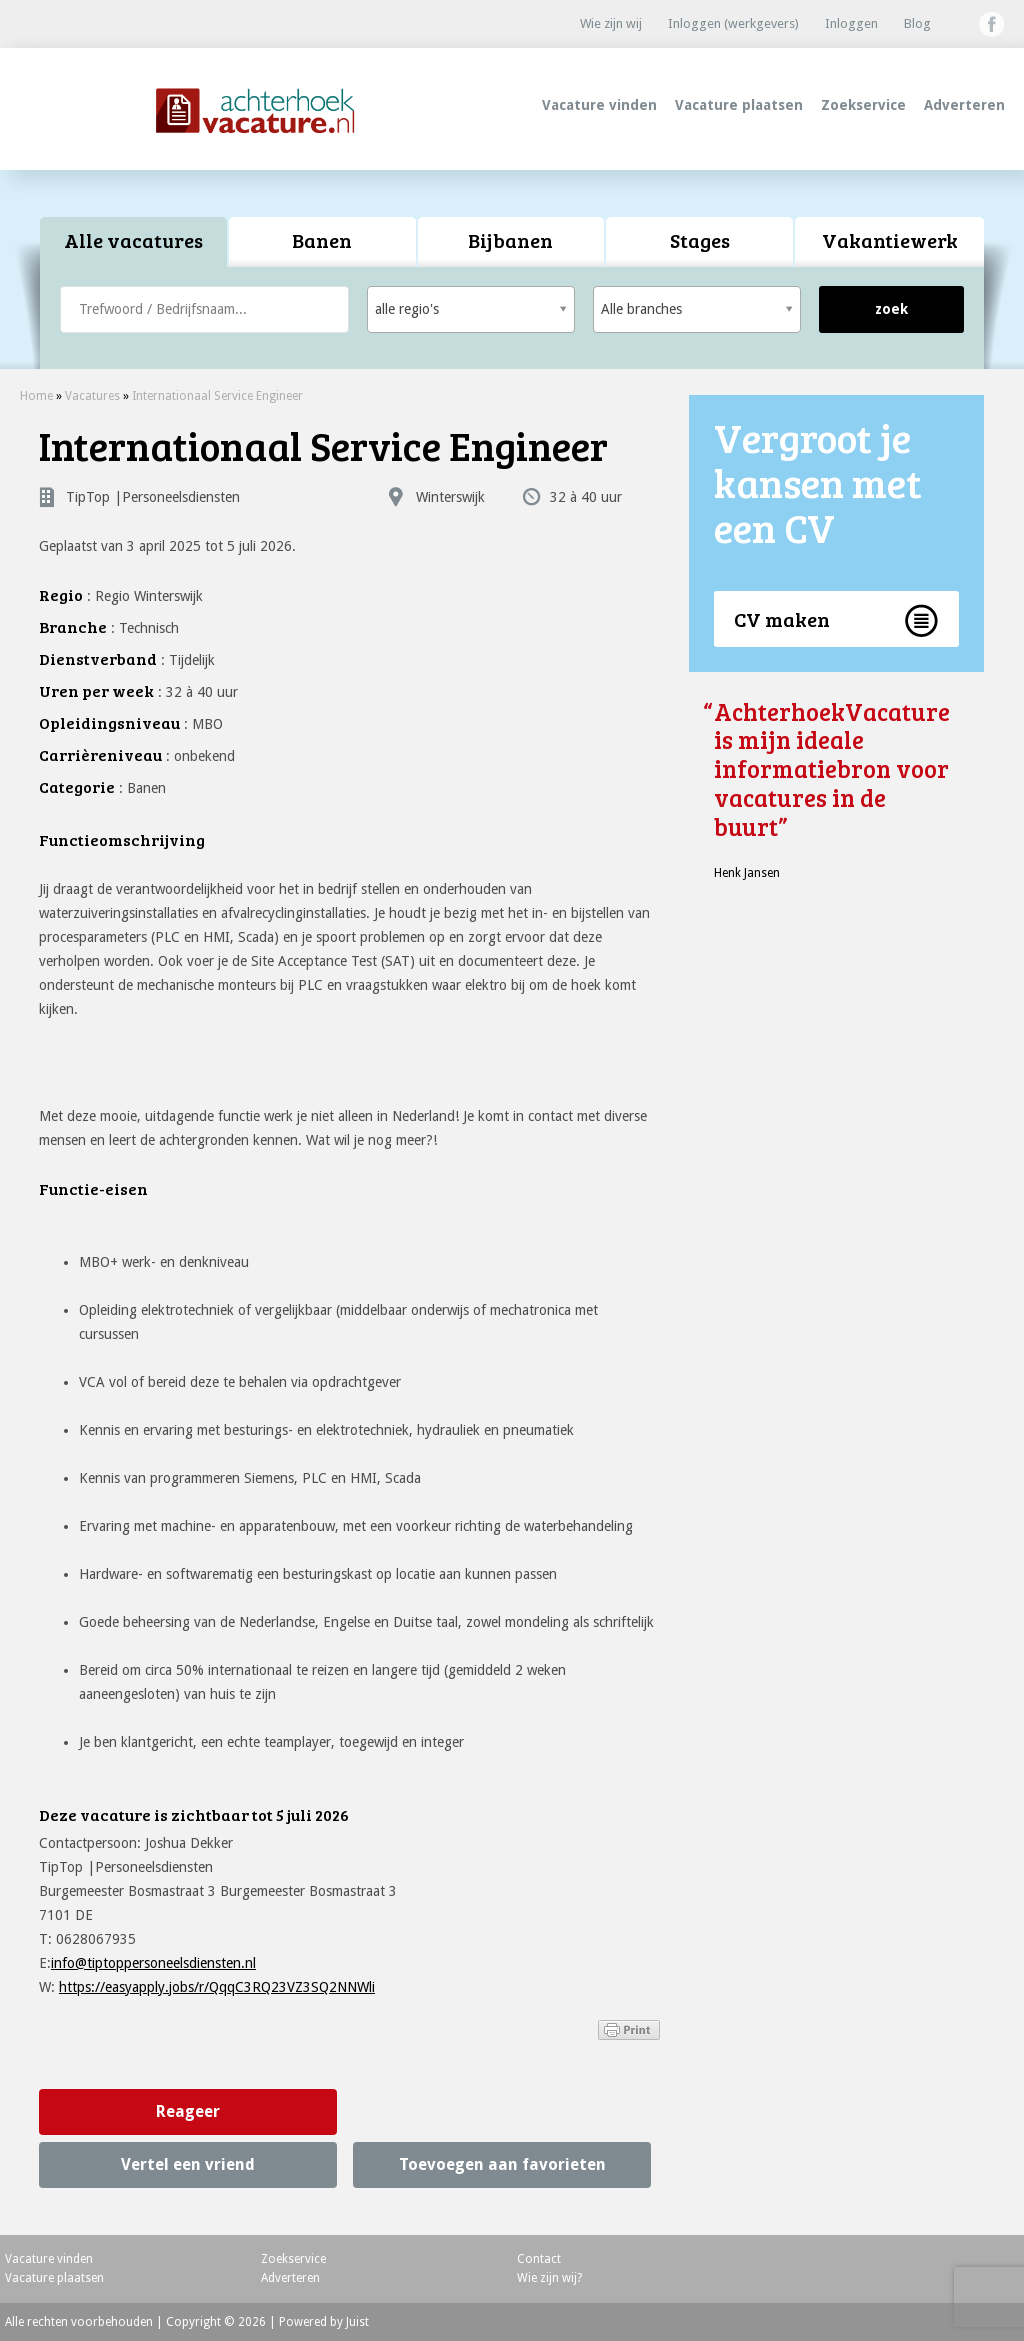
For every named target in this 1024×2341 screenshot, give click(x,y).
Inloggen (851, 23)
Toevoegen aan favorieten (502, 2164)
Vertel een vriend (188, 2164)
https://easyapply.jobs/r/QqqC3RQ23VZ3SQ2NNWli (217, 1987)
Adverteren (964, 105)
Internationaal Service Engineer (217, 396)
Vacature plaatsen (739, 105)
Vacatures (92, 396)
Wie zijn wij (611, 23)
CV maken (782, 619)
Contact (539, 2259)
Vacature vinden (599, 105)
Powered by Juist (324, 2322)
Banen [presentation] (322, 240)
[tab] (134, 242)
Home (36, 396)
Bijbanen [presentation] (510, 240)
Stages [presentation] (700, 240)
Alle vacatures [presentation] (133, 240)
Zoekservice (863, 105)
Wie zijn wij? (549, 2278)
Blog (917, 23)
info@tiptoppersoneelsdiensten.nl (153, 1963)
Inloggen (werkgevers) (733, 23)
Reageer (188, 2111)
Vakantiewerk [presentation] (890, 240)
